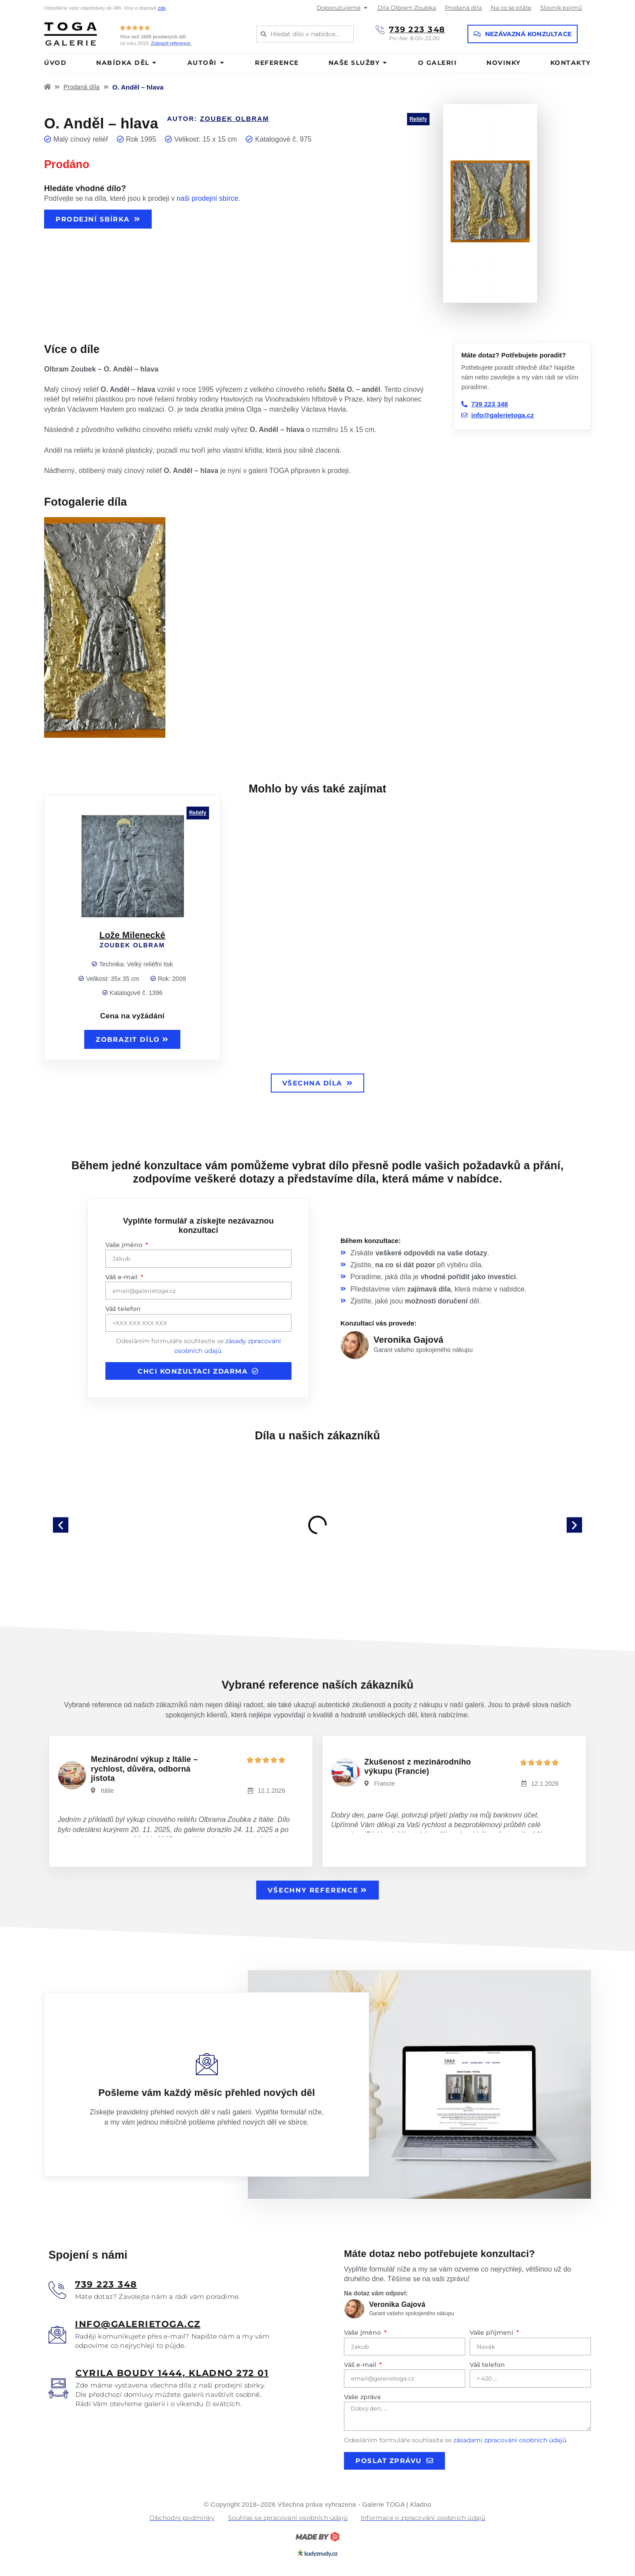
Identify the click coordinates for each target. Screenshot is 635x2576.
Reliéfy (418, 119)
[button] (60, 1524)
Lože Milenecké (132, 935)
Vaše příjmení (492, 2332)
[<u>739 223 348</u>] (57, 2290)
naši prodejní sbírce (208, 198)
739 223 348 (417, 29)
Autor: (218, 118)
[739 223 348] (380, 29)
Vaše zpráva (362, 2397)
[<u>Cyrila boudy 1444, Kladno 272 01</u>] (58, 2388)
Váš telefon (123, 1309)
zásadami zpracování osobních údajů (509, 2440)
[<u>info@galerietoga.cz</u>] (57, 2334)
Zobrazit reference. (171, 43)
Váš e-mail (122, 1277)
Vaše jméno (124, 1245)
